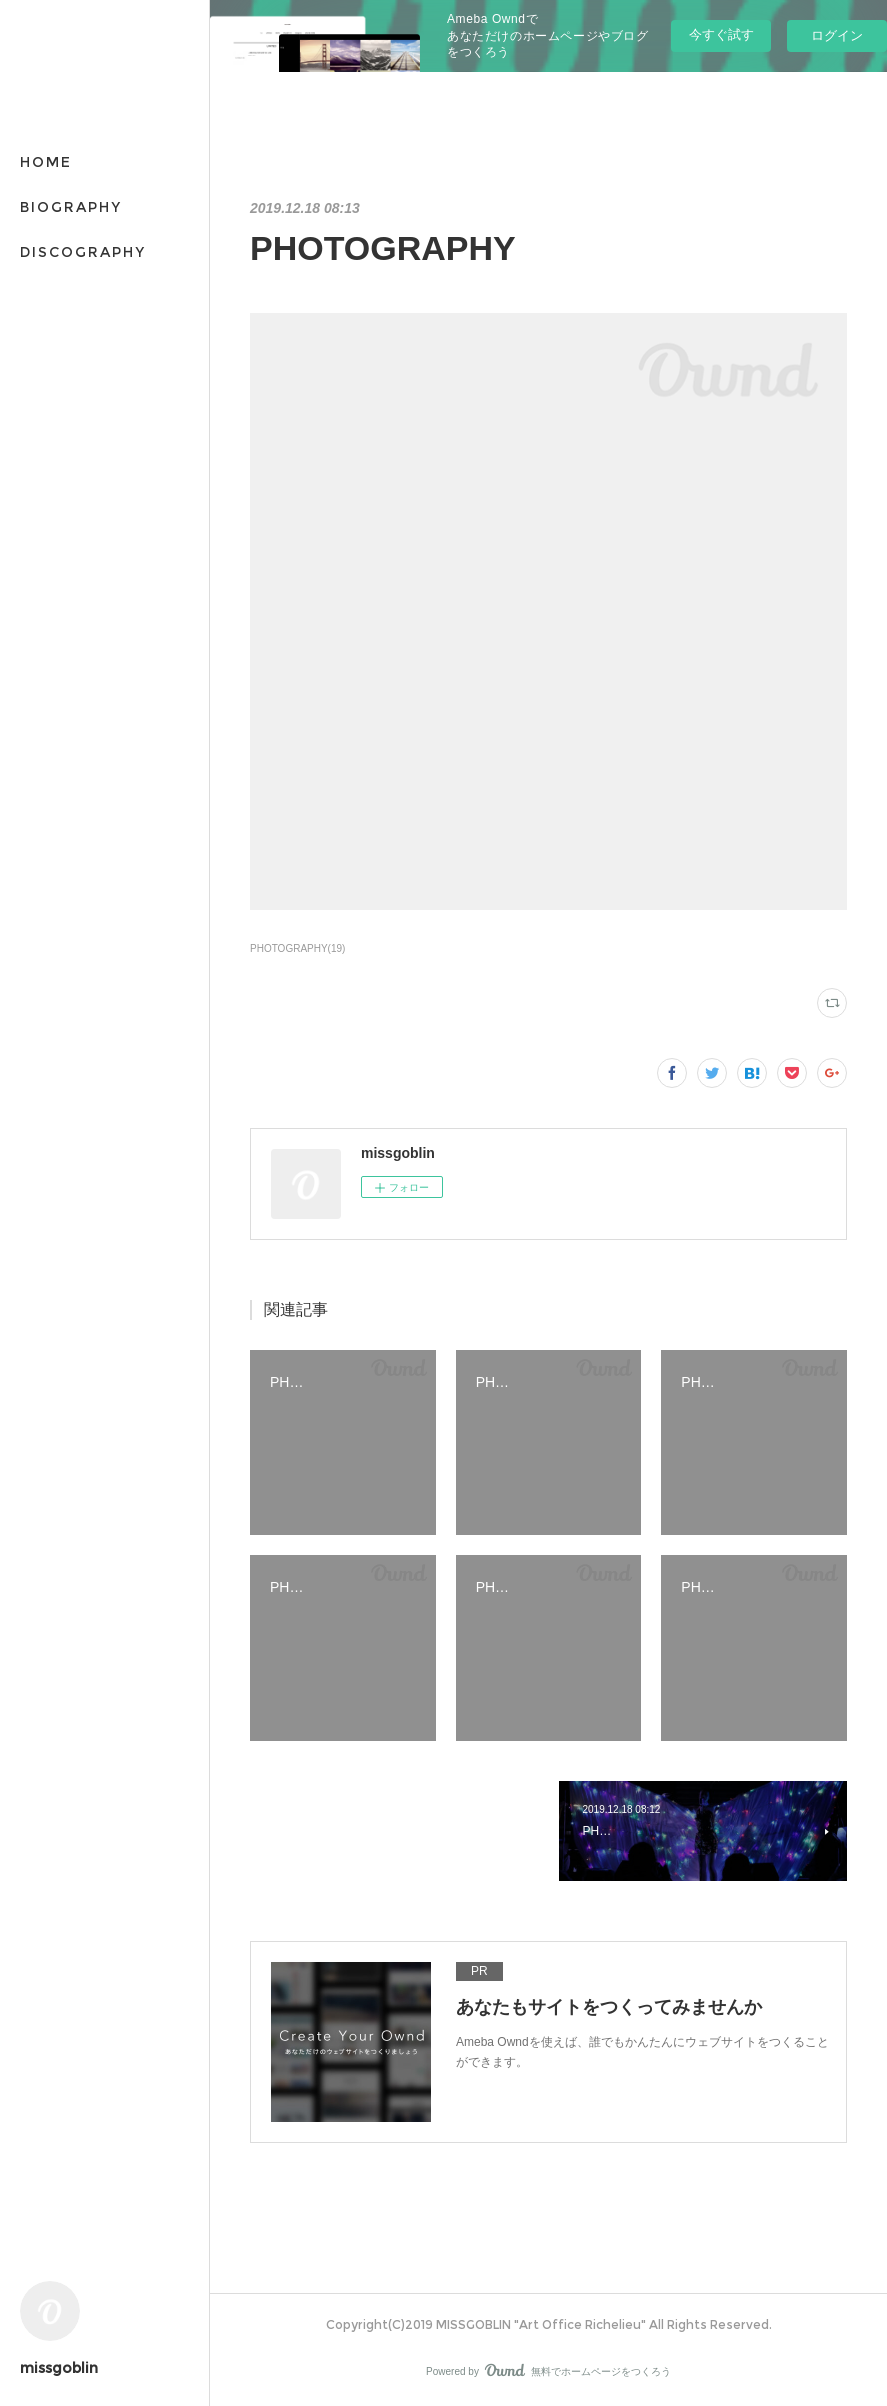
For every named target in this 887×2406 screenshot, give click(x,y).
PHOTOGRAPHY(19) (297, 948)
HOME (46, 162)
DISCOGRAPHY (83, 252)
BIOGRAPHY (71, 207)
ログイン (837, 35)
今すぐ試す (721, 34)
